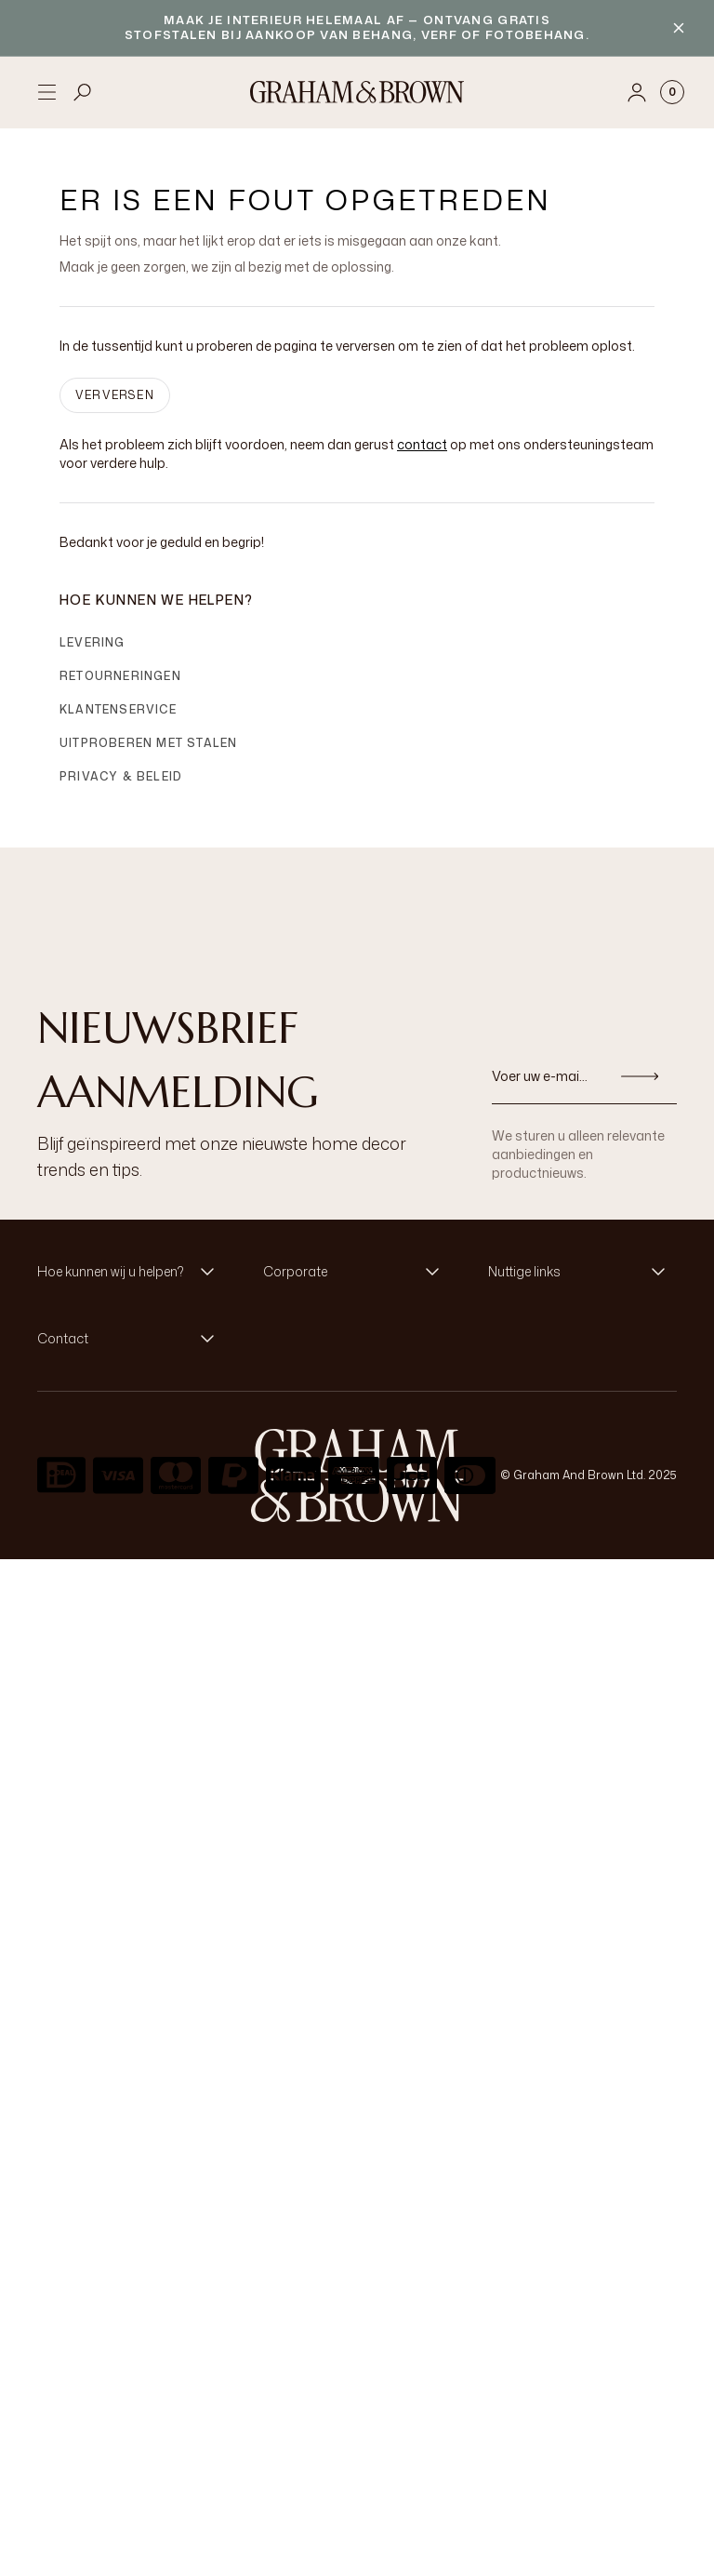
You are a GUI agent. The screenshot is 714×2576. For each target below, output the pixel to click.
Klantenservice (118, 709)
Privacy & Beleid (121, 776)
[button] (131, 1272)
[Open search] (83, 92)
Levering (93, 642)
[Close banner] (678, 28)
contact (422, 444)
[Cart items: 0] (672, 92)
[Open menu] (46, 92)
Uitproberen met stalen (148, 743)
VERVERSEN (114, 395)
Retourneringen (120, 676)
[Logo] (357, 92)
